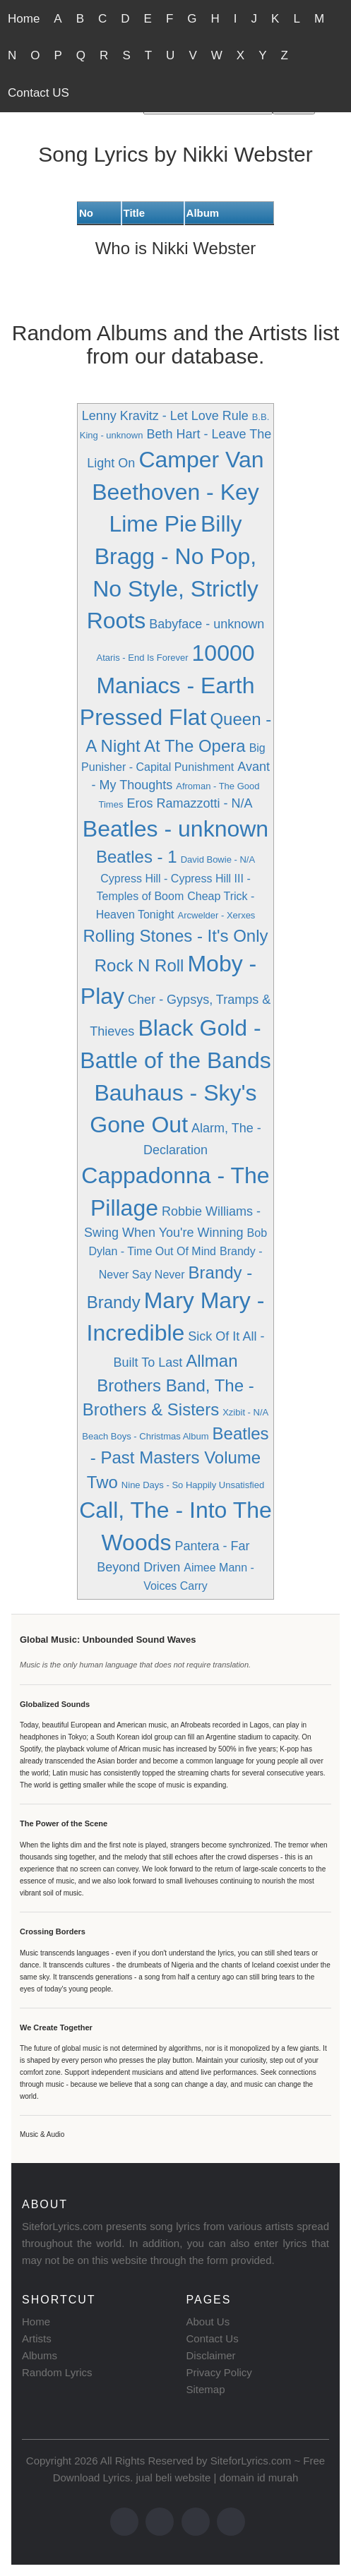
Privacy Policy (219, 2372)
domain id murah (259, 2478)
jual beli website (173, 2478)
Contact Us (212, 2338)
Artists (37, 2338)
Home (24, 18)
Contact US (38, 93)
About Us (208, 2322)
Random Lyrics (57, 2372)
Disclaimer (211, 2355)
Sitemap (205, 2389)
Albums (39, 2355)
